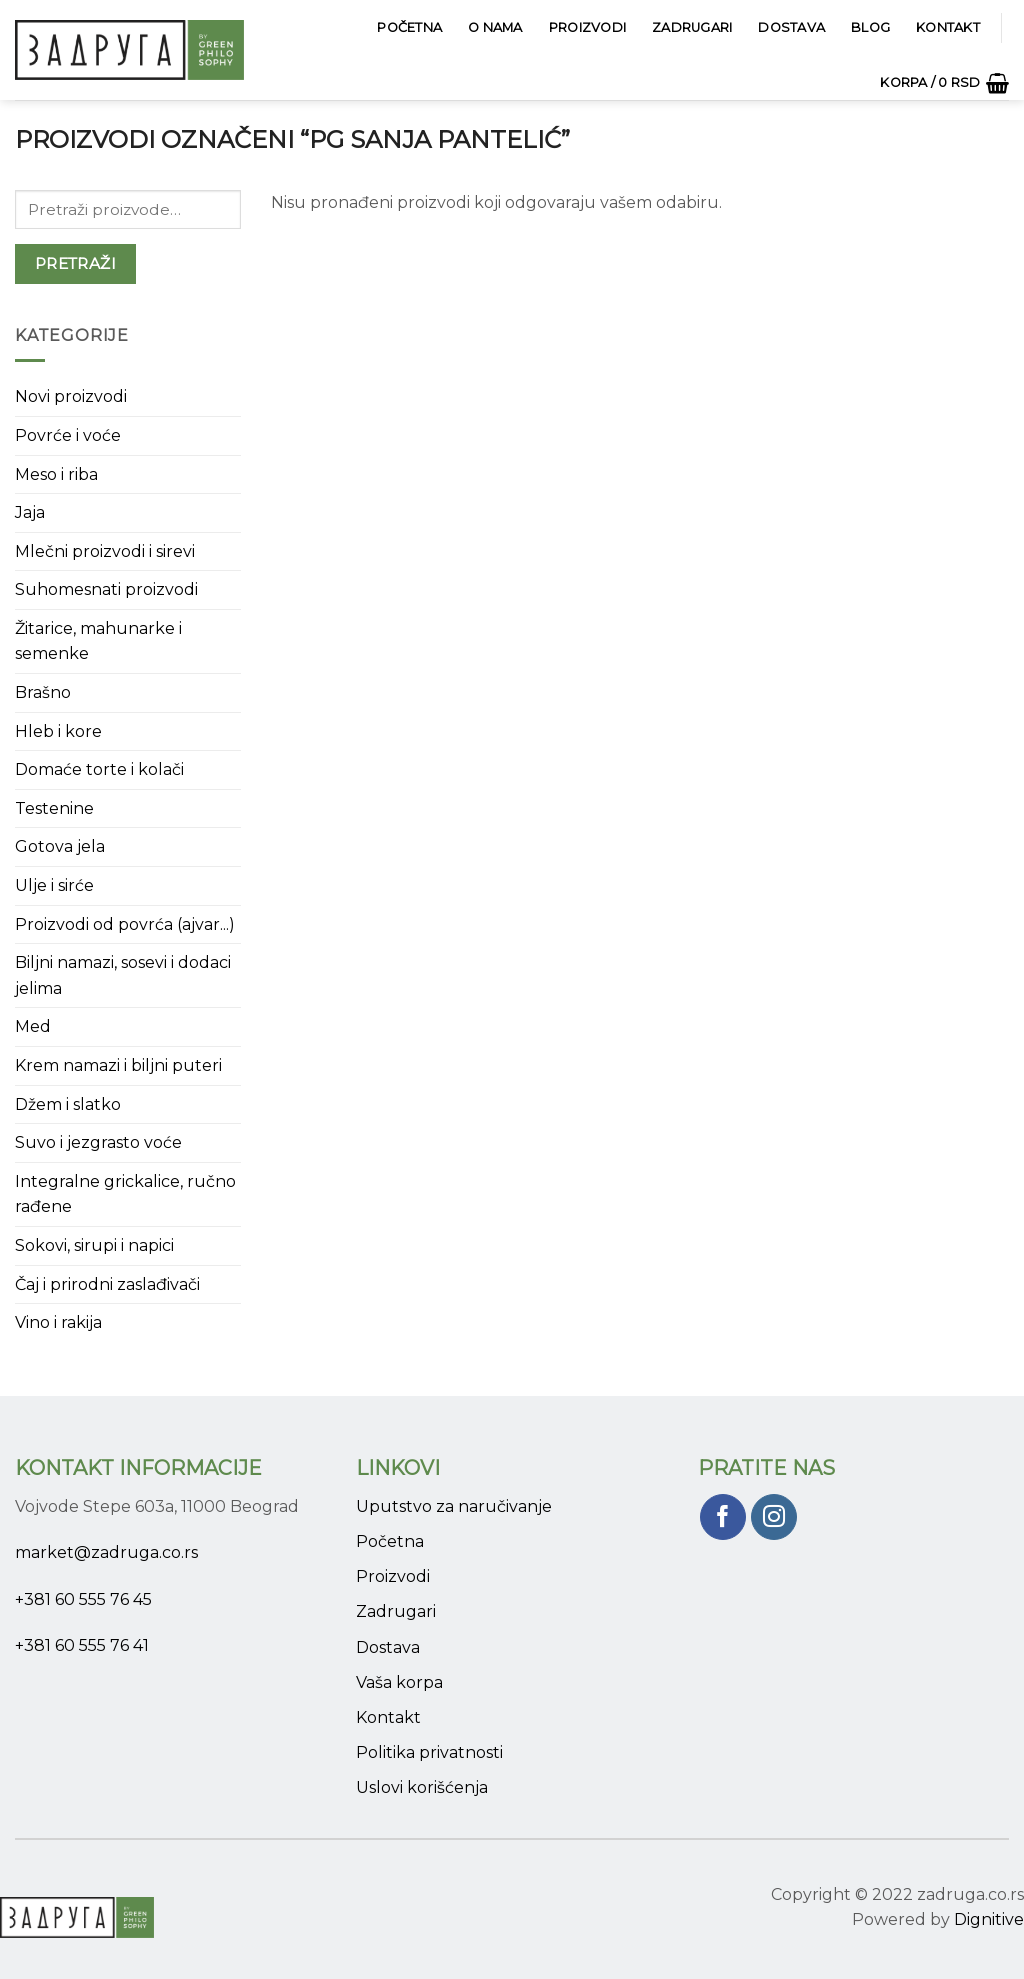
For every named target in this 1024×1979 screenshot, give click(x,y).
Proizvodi (587, 27)
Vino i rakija (58, 1322)
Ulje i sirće (54, 885)
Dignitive (989, 1919)
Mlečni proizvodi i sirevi (105, 551)
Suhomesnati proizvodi (106, 589)
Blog (870, 27)
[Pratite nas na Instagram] (774, 1517)
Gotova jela (60, 846)
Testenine (54, 808)
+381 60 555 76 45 (83, 1599)
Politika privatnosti (429, 1752)
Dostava (791, 27)
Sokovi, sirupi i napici (94, 1245)
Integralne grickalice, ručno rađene (125, 1194)
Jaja (30, 512)
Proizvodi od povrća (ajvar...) (125, 924)
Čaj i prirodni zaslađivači (107, 1284)
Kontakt (948, 27)
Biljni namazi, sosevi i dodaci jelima (123, 975)
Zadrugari (692, 27)
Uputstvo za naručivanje (454, 1506)
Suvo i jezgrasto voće (98, 1142)
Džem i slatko (68, 1104)
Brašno (43, 692)
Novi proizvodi (71, 396)
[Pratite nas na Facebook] (723, 1517)
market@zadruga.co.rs (106, 1552)
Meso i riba (56, 474)
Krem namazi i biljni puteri (118, 1065)
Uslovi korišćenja (422, 1787)
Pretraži (76, 263)
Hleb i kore (58, 731)
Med (33, 1026)
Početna (409, 27)
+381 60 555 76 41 (82, 1645)
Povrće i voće (68, 435)
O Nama (495, 27)
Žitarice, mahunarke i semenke (98, 641)
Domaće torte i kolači (99, 769)
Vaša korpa (399, 1682)
